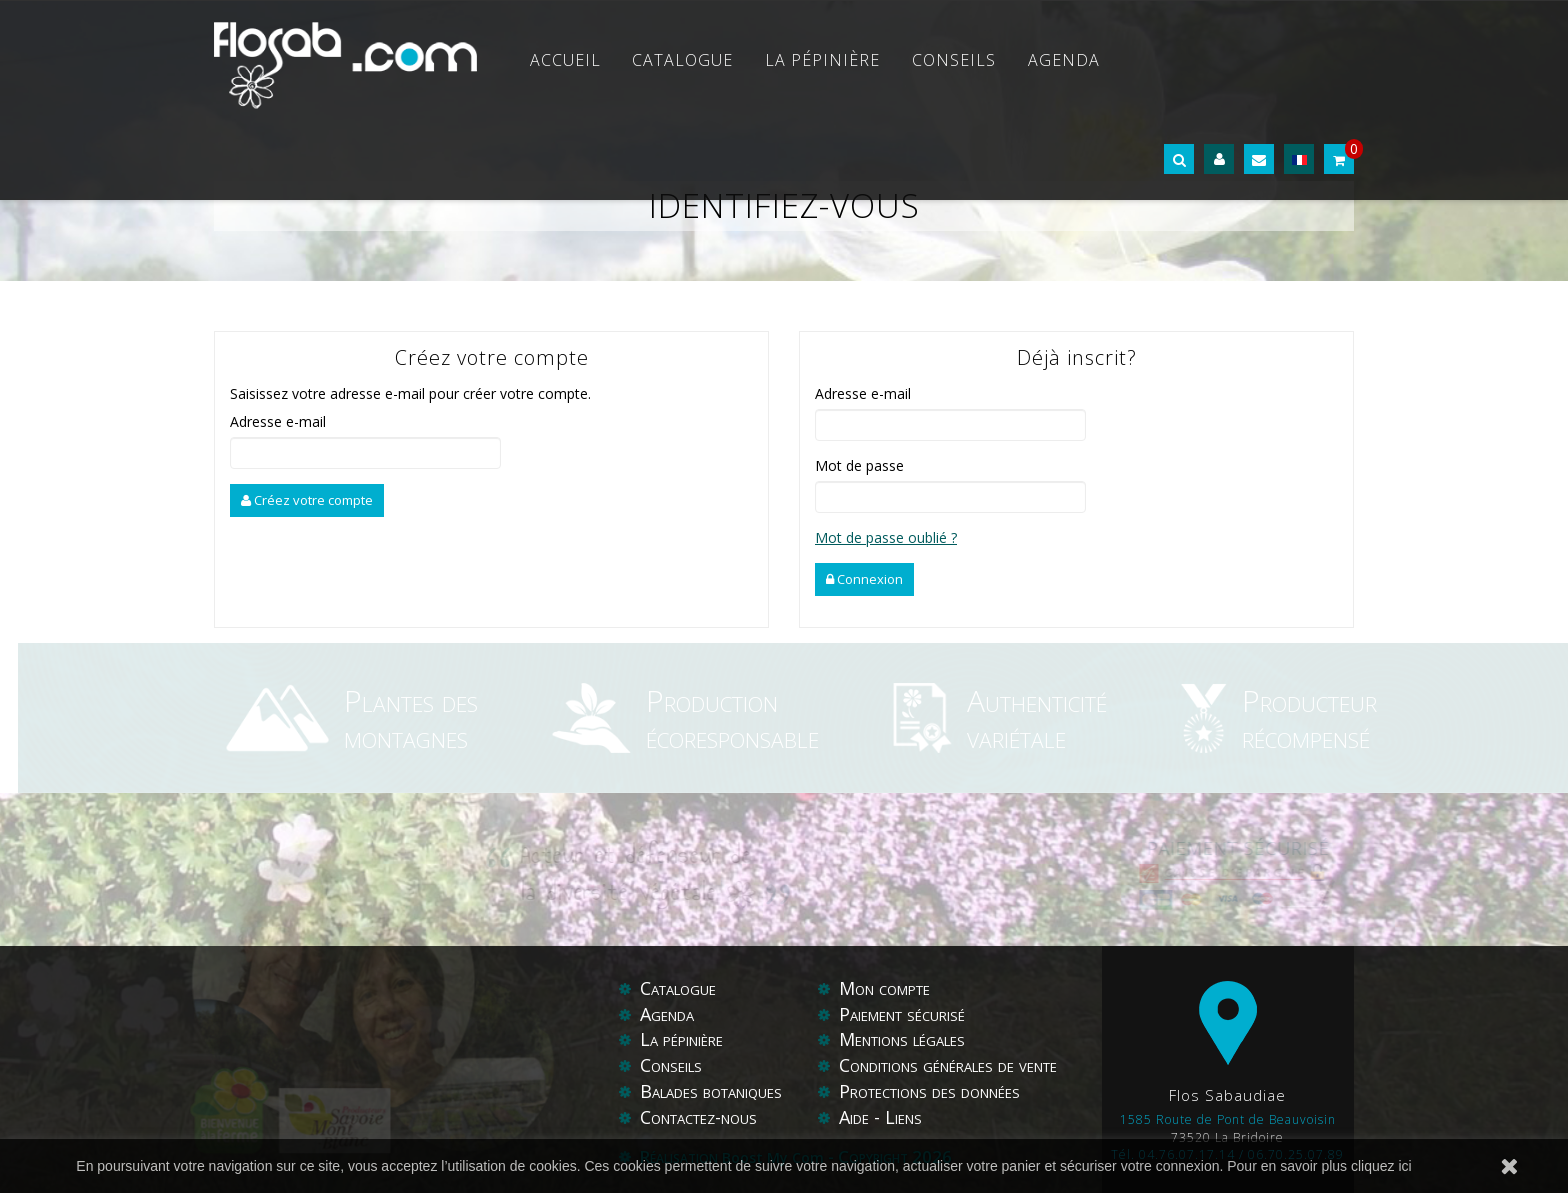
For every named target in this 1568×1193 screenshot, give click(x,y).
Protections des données (929, 1091)
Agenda (1064, 60)
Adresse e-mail (278, 421)
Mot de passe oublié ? (886, 537)
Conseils (954, 60)
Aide (856, 1117)
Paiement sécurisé (902, 1014)
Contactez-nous (698, 1117)
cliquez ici (1381, 1166)
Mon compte (884, 988)
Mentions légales (902, 1039)
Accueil (565, 60)
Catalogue (682, 60)
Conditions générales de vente (948, 1065)
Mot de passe (859, 465)
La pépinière (822, 60)
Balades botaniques (711, 1091)
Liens (903, 1117)
